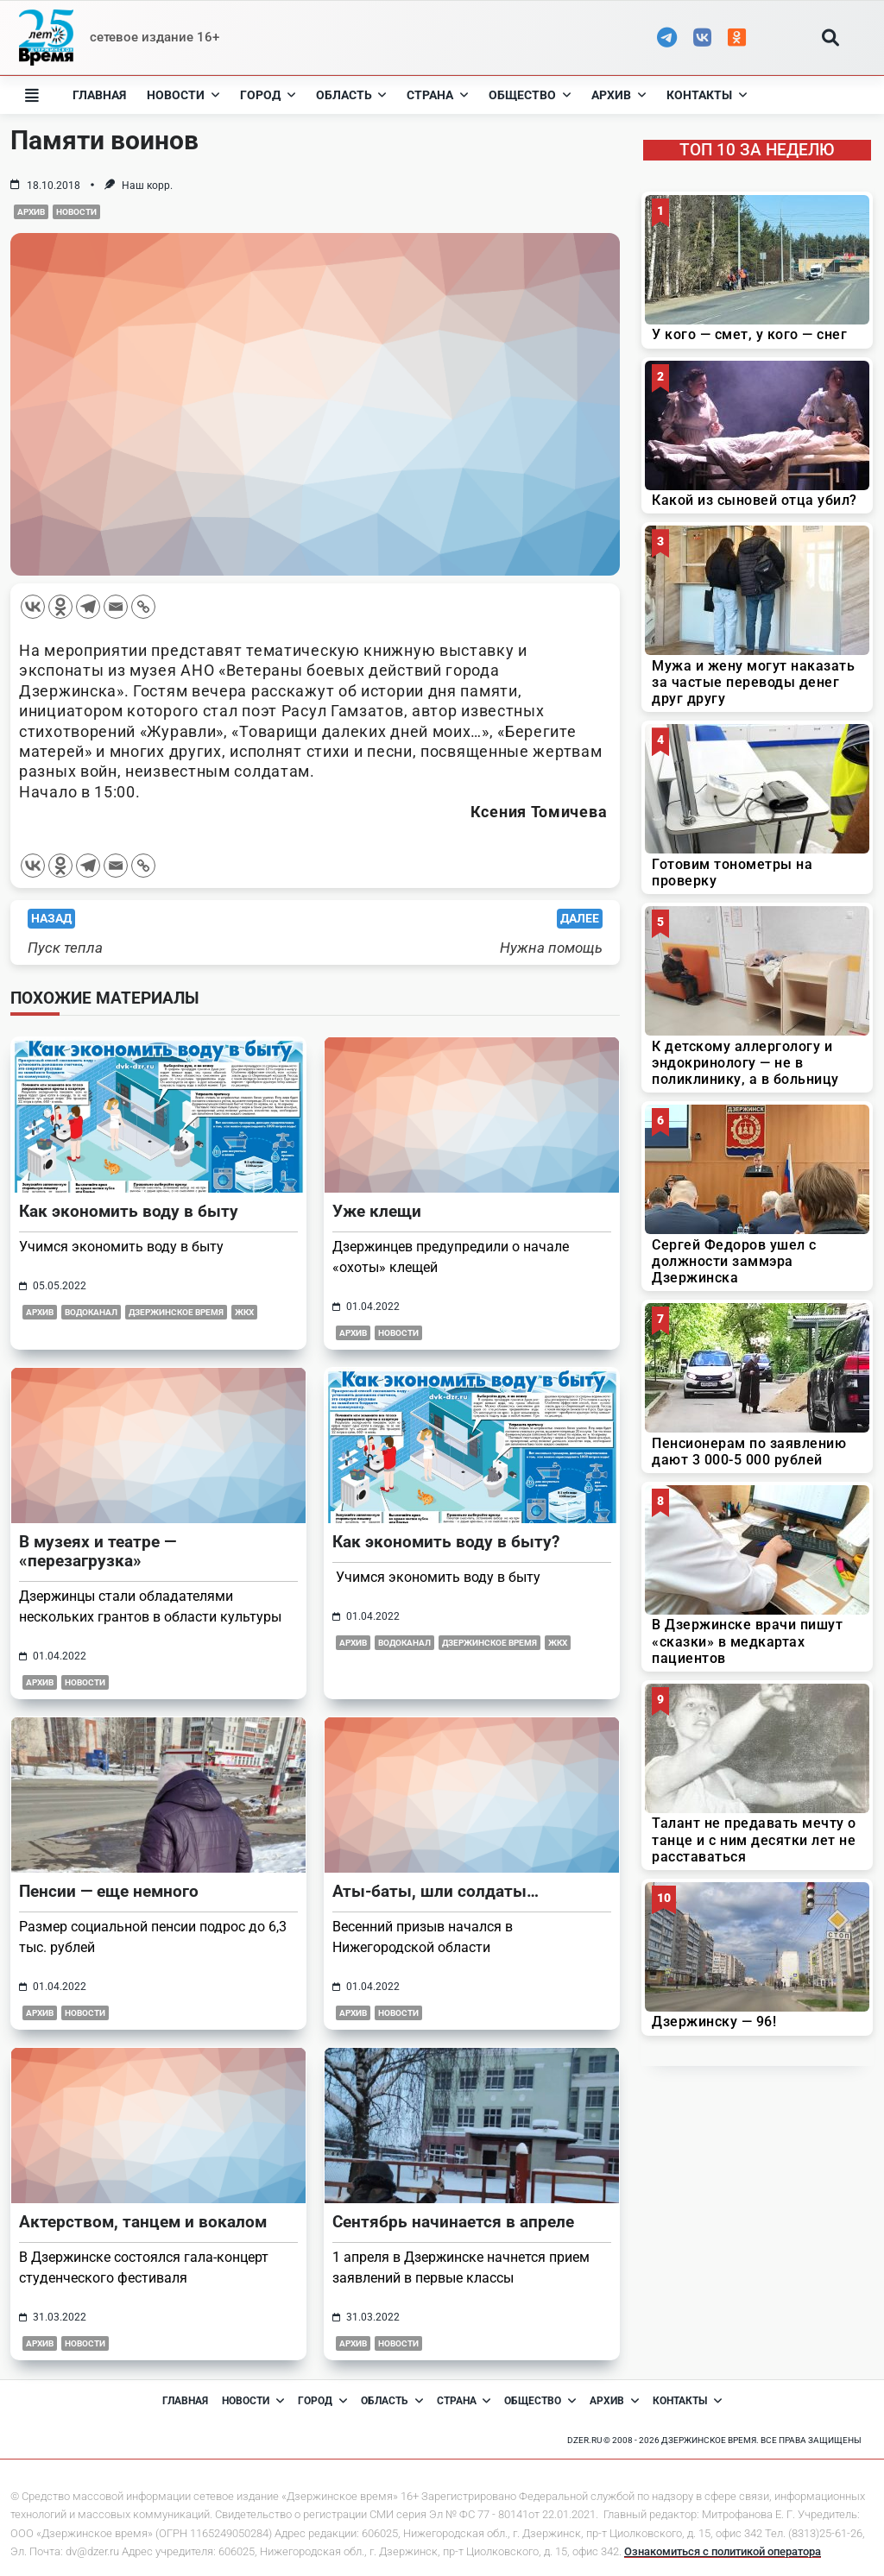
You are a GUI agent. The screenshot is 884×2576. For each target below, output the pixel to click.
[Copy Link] (143, 607)
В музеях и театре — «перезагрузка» (97, 1551)
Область (351, 95)
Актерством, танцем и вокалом (143, 2222)
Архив (618, 95)
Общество (530, 95)
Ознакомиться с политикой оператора (722, 2551)
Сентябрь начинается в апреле (453, 2222)
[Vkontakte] (33, 607)
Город (267, 95)
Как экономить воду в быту (128, 1211)
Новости (183, 95)
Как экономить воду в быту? (445, 1542)
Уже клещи (376, 1211)
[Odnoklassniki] (60, 607)
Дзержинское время (176, 1312)
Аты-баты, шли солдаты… (435, 1891)
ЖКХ (244, 1312)
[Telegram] (88, 607)
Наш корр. (147, 186)
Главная (99, 95)
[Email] (116, 607)
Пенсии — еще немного (109, 1891)
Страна (437, 95)
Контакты (706, 95)
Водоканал (91, 1312)
